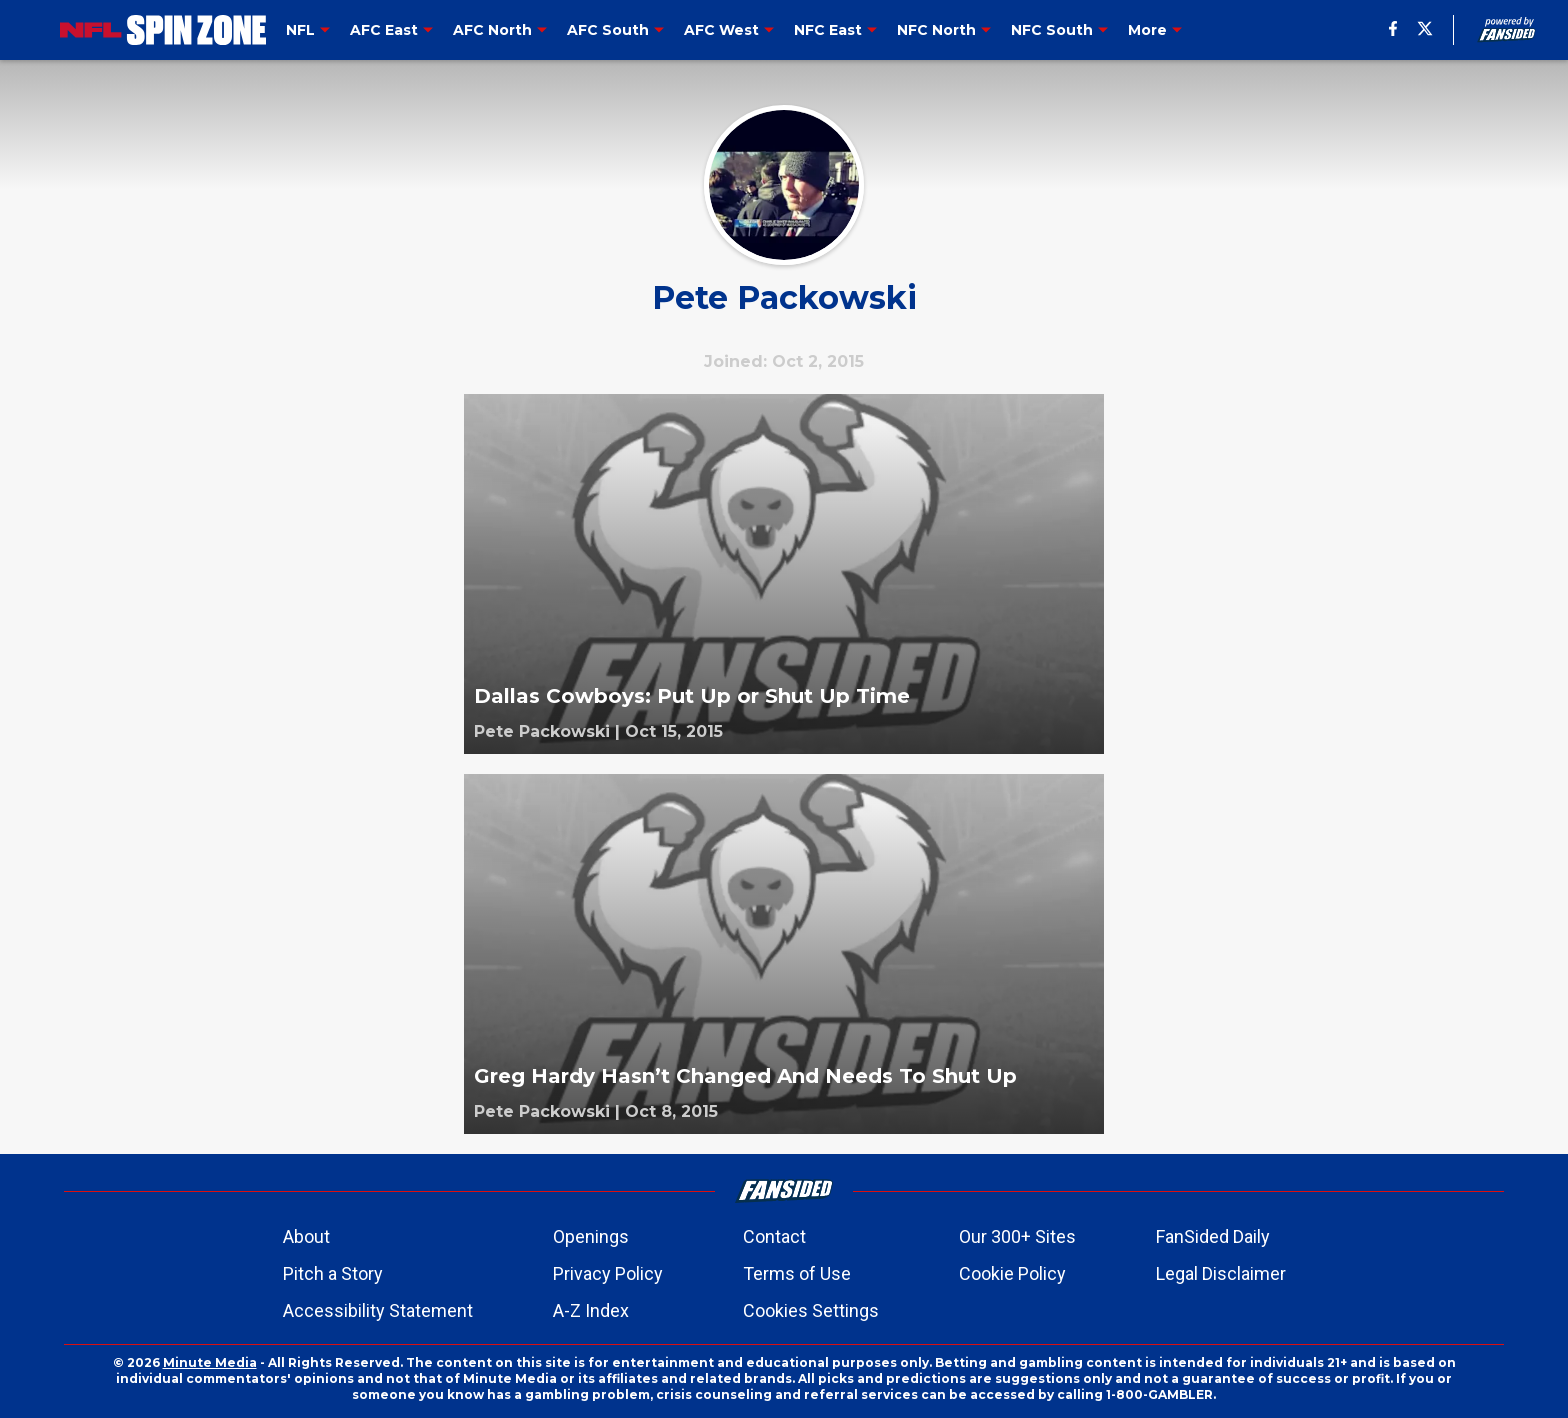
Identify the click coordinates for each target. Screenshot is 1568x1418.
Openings (591, 1236)
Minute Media (210, 1362)
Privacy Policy (608, 1273)
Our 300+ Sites (1017, 1236)
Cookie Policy (1012, 1273)
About (306, 1236)
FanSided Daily (1213, 1236)
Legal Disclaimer (1221, 1273)
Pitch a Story (333, 1273)
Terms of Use (797, 1273)
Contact (774, 1236)
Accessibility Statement (378, 1310)
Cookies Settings (811, 1310)
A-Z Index (591, 1310)
